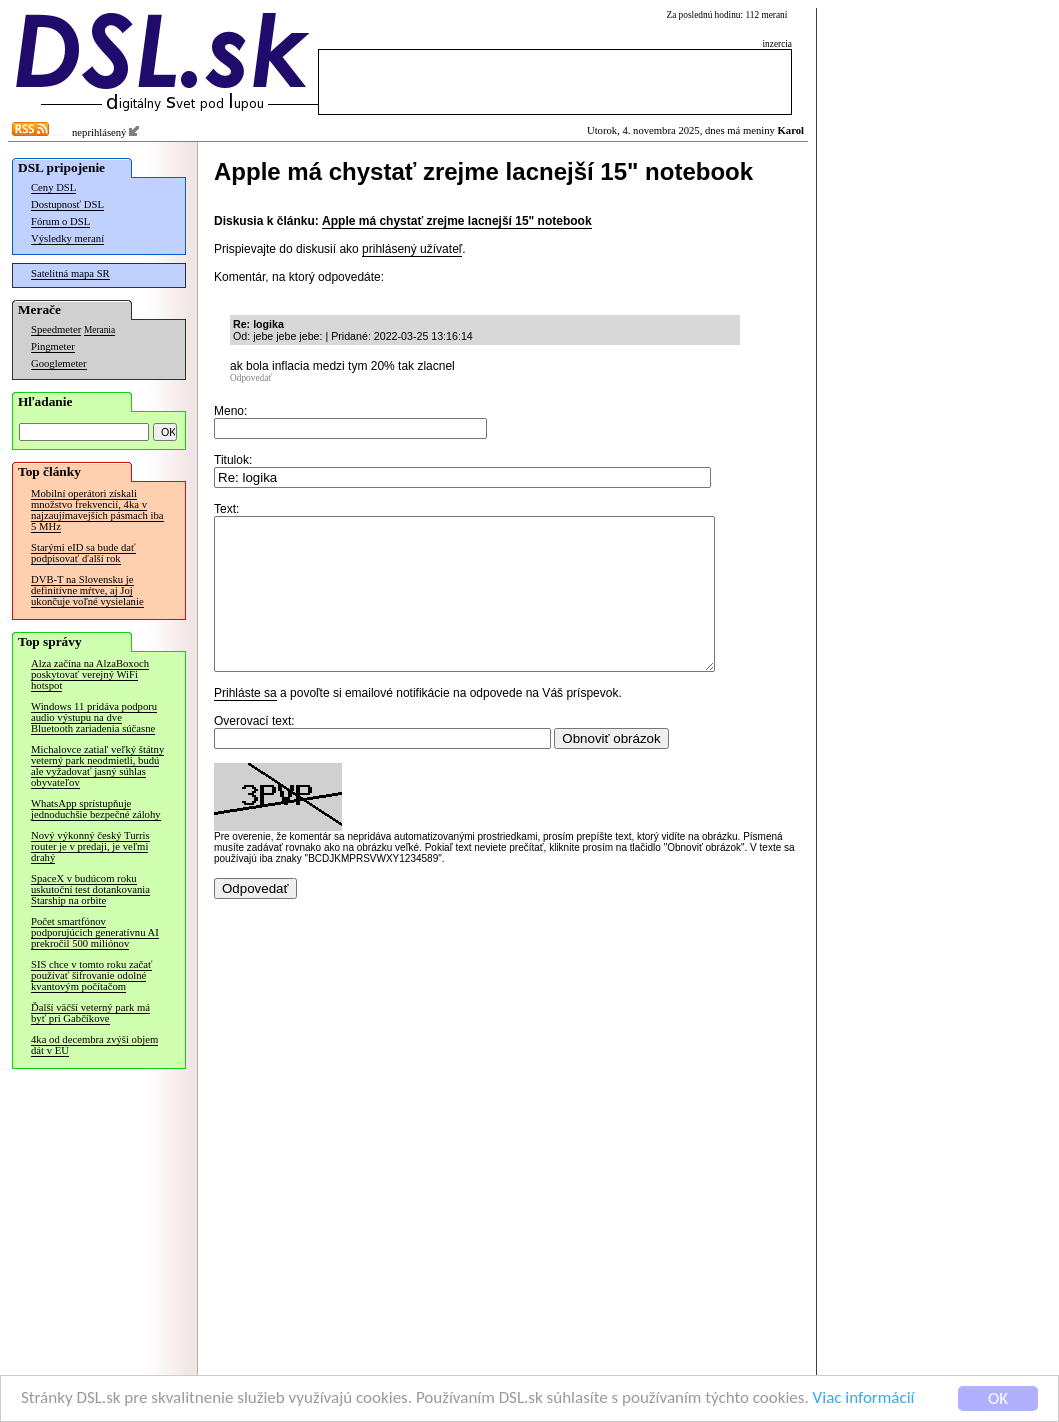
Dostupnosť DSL (67, 204)
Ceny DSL (53, 187)
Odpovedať (251, 378)
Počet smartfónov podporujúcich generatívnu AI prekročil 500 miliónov (95, 932)
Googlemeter (59, 363)
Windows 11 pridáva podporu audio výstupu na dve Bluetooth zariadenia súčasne (94, 717)
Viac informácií (864, 1399)
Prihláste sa (245, 723)
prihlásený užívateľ (412, 249)
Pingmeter (53, 346)
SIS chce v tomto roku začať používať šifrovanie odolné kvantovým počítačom (91, 975)
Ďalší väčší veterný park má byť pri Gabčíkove (90, 1013)
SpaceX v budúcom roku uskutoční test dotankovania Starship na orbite (90, 889)
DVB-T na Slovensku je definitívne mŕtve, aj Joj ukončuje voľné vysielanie (87, 590)
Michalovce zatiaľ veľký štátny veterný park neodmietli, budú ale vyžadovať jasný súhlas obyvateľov (97, 766)
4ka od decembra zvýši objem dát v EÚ (94, 1045)
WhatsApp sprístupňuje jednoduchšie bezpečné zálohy (96, 809)
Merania (99, 330)
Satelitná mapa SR (70, 273)
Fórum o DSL (60, 221)
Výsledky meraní (67, 238)
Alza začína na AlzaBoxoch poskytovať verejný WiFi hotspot (90, 674)
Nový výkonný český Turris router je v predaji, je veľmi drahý (90, 846)
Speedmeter (56, 329)
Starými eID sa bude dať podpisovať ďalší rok (83, 553)
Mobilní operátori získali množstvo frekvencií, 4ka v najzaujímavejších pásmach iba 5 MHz (97, 510)
